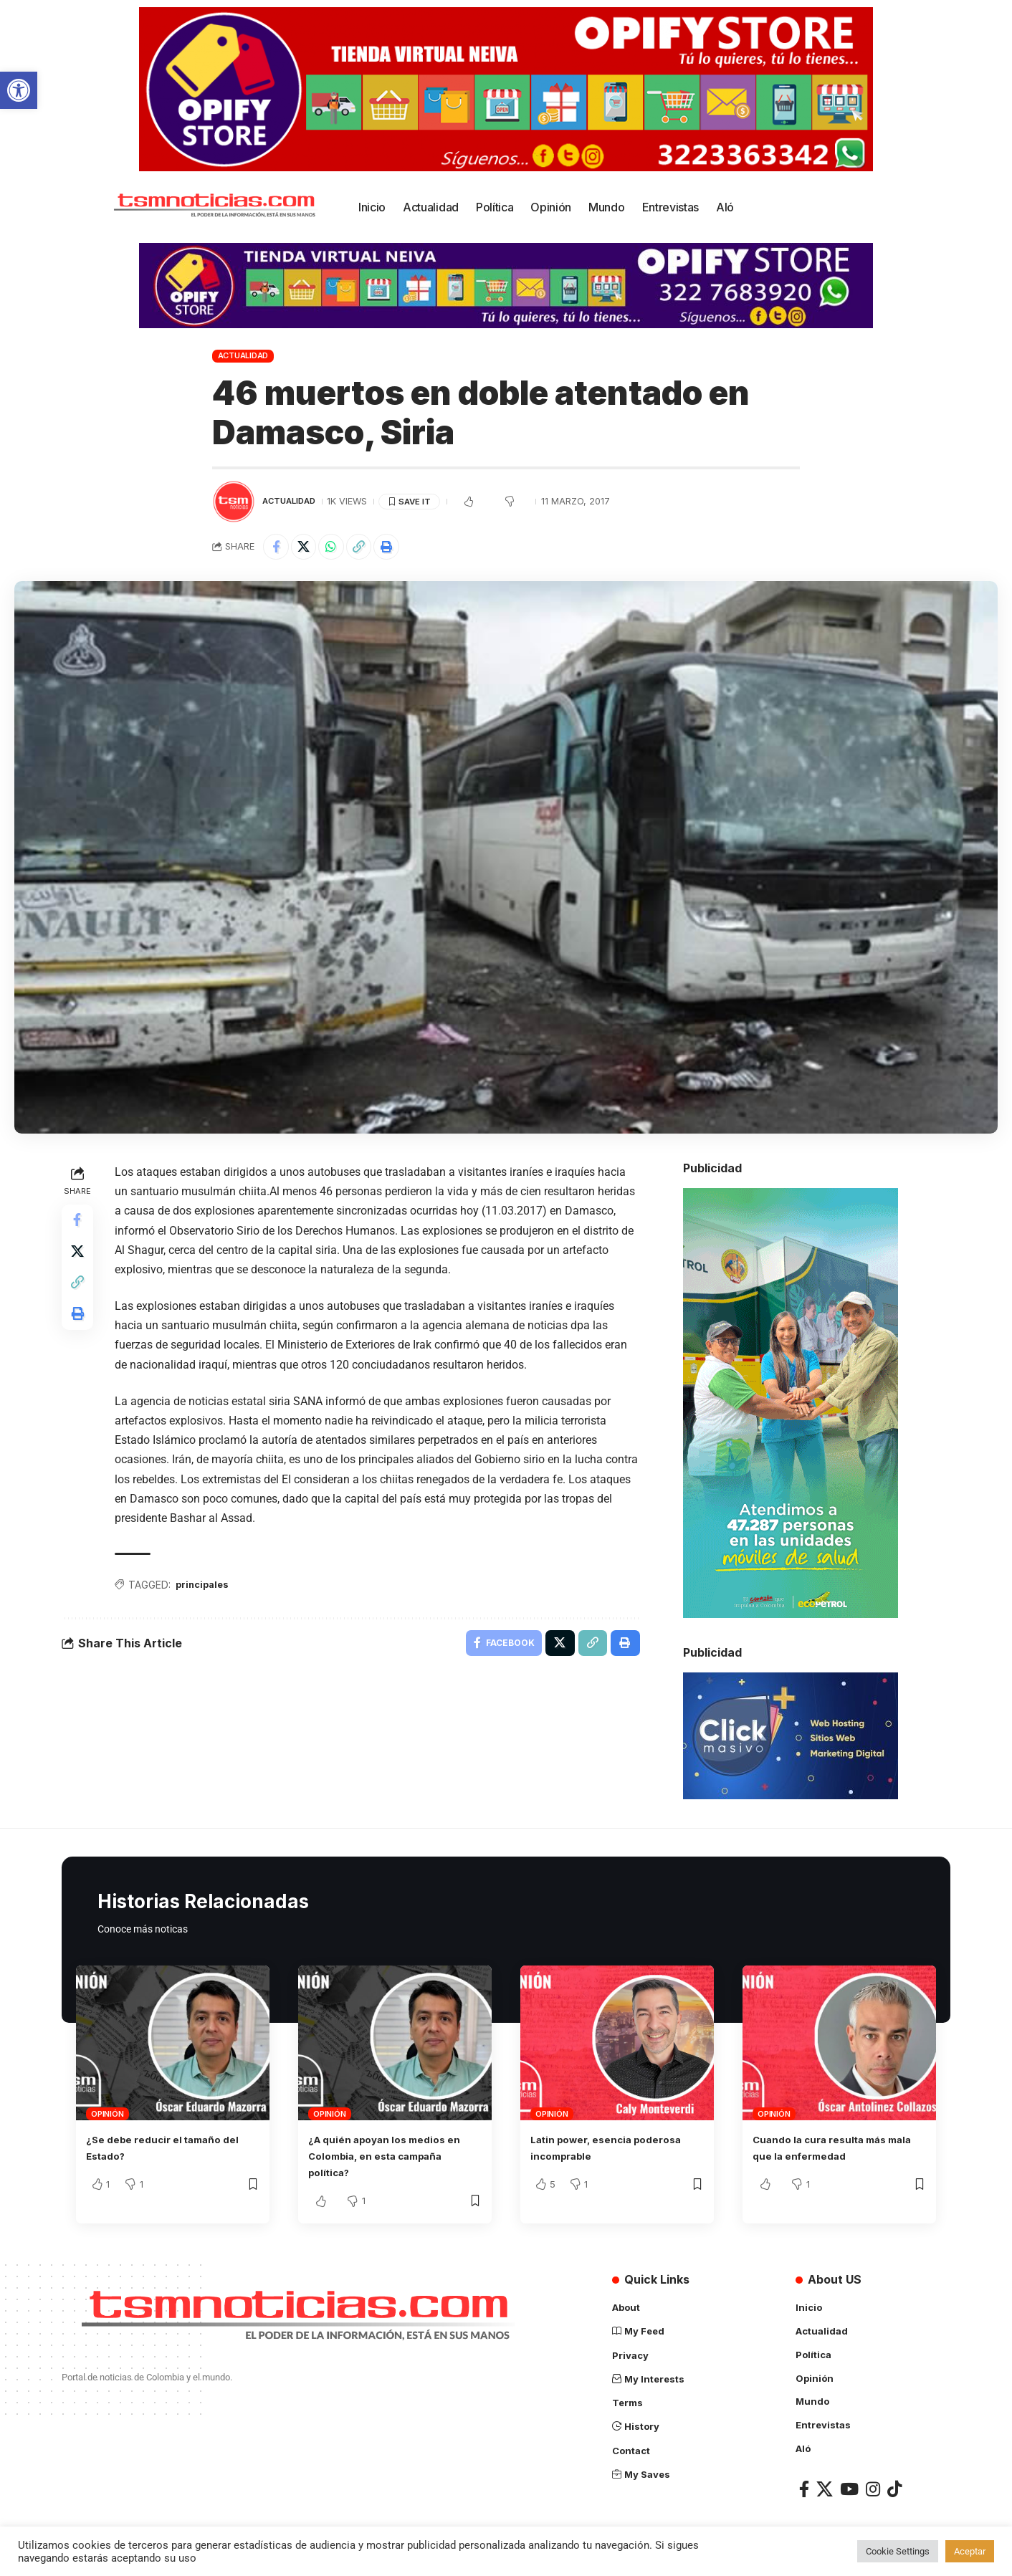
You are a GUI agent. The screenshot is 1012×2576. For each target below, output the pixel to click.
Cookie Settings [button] (898, 2551)
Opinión (107, 2117)
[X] (824, 2488)
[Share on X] (308, 548)
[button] (18, 90)
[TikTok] (894, 2488)
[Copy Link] (369, 548)
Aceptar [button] (969, 2551)
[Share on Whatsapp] (339, 548)
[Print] (400, 548)
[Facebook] (804, 2488)
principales (207, 1589)
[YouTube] (849, 2488)
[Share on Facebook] (277, 548)
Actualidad (243, 355)
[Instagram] (873, 2488)
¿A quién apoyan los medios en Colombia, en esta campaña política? (387, 2158)
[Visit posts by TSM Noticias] (233, 501)
